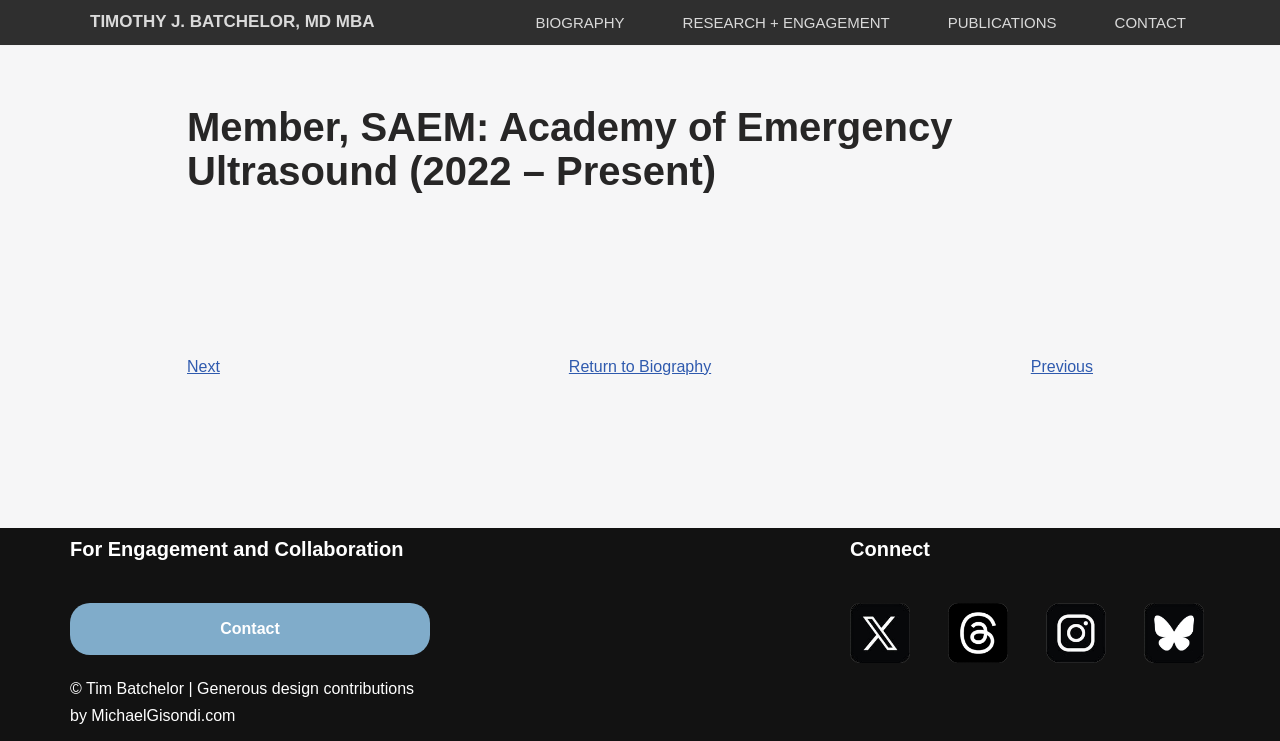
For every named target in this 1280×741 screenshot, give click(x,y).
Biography (579, 22)
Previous (1062, 366)
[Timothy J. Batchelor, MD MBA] (232, 22)
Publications (1002, 22)
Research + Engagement (786, 22)
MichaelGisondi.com (163, 715)
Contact (1150, 22)
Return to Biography (640, 366)
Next (203, 366)
